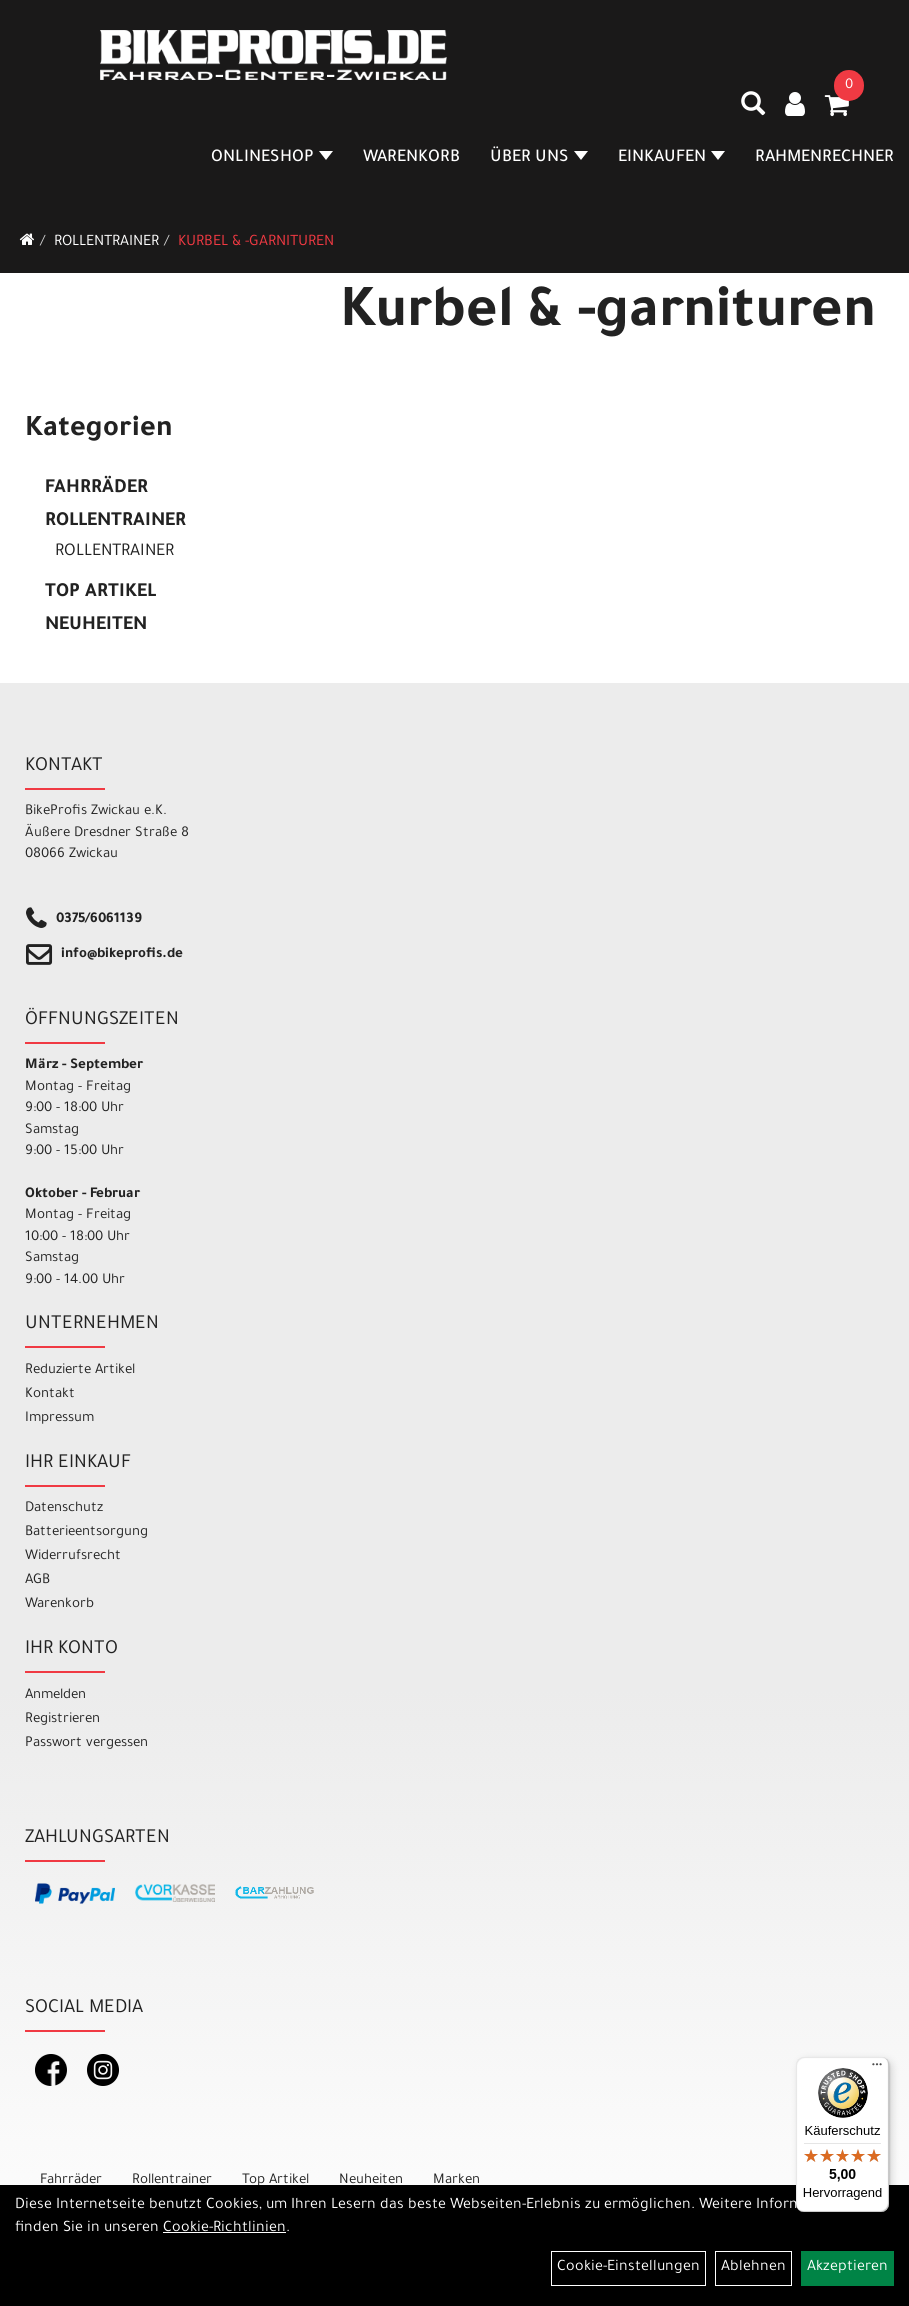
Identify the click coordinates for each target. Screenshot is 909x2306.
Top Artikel (100, 593)
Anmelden (55, 1695)
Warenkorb (411, 158)
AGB (37, 1580)
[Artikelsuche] (753, 111)
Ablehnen (753, 2268)
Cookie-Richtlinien (224, 2229)
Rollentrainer (106, 243)
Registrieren (62, 1719)
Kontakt (50, 1394)
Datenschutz (64, 1508)
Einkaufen (671, 158)
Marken (456, 2180)
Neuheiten (96, 626)
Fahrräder (96, 489)
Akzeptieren (847, 2268)
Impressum (59, 1418)
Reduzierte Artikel (80, 1370)
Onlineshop (272, 158)
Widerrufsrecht (73, 1556)
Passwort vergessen (86, 1743)
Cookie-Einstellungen (628, 2268)
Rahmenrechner (824, 158)
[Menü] (877, 2069)
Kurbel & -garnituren (256, 243)
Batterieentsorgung (86, 1532)
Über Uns (539, 158)
